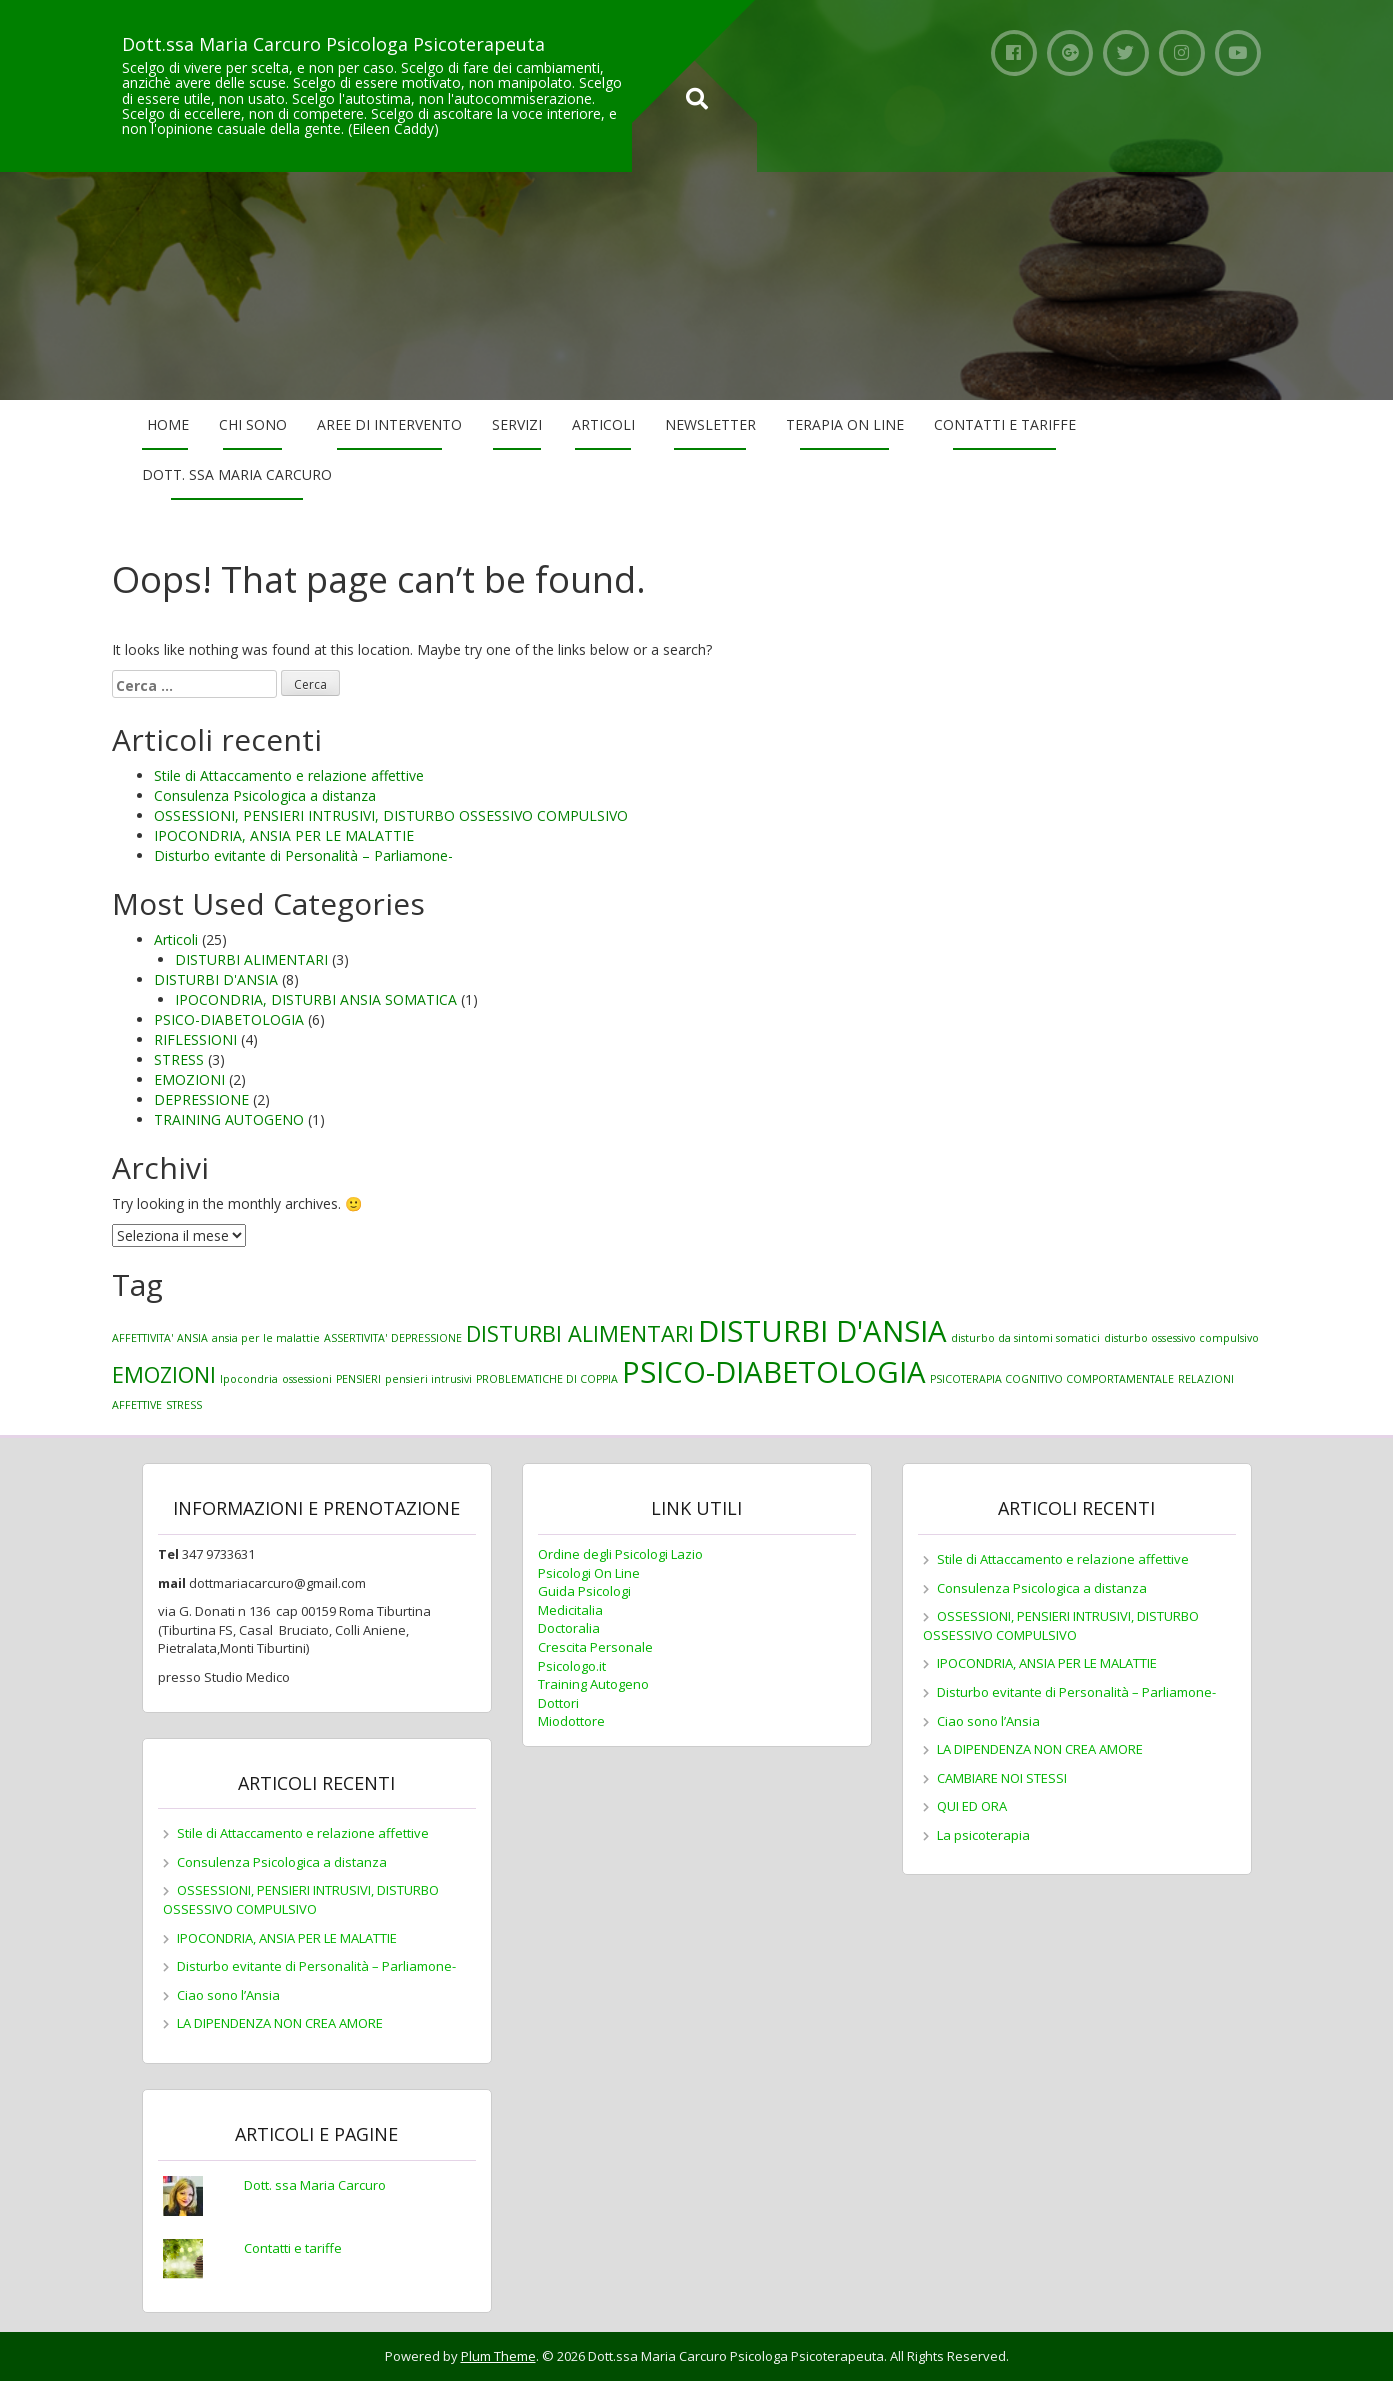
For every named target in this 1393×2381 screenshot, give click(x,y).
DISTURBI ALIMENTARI (251, 959)
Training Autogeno (593, 1684)
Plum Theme (498, 2356)
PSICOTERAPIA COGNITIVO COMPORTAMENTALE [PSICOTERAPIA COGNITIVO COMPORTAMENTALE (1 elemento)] (1052, 1379)
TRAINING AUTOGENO (229, 1119)
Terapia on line (845, 424)
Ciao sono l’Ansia (228, 1995)
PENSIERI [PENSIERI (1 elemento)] (358, 1379)
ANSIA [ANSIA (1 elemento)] (192, 1338)
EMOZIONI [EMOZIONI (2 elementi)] (164, 1374)
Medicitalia (570, 1610)
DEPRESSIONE (201, 1099)
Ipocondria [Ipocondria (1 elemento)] (249, 1379)
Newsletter (710, 424)
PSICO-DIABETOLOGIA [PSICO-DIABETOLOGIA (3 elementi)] (774, 1372)
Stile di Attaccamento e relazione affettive (289, 775)
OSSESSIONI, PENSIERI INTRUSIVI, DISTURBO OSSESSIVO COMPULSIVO (391, 815)
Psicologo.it (572, 1666)
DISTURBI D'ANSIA (216, 979)
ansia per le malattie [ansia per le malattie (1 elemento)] (266, 1338)
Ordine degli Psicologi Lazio (620, 1554)
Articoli (603, 424)
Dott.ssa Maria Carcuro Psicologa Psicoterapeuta (333, 44)
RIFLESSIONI (195, 1039)
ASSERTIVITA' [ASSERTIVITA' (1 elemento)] (355, 1338)
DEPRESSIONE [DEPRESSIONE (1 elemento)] (426, 1338)
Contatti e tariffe (1005, 424)
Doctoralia (569, 1628)
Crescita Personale (595, 1647)
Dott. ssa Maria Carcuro (237, 474)
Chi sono (253, 424)
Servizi (517, 424)
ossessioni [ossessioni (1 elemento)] (307, 1379)
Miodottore (571, 1721)
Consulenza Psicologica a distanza (265, 795)
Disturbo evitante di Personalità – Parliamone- (303, 855)
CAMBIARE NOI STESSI (1002, 1778)
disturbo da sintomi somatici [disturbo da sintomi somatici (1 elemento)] (1025, 1338)
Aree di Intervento (389, 424)
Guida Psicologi (584, 1591)
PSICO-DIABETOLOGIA (229, 1019)
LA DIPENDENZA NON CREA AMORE (280, 2023)
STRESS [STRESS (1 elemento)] (184, 1405)
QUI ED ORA (972, 1806)
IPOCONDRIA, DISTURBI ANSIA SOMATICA (316, 999)
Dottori (558, 1703)
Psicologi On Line (589, 1573)
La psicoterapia (983, 1835)
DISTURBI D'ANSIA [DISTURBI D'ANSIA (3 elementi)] (822, 1331)
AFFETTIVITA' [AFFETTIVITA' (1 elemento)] (142, 1338)
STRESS (179, 1059)
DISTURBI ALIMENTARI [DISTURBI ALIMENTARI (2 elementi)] (580, 1333)
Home (168, 424)
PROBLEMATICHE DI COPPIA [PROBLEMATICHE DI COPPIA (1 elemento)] (547, 1379)
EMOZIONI (189, 1079)
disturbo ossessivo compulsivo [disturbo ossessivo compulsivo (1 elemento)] (1181, 1338)
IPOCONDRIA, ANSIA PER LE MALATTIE (284, 835)
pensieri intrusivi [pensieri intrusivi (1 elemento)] (428, 1379)
